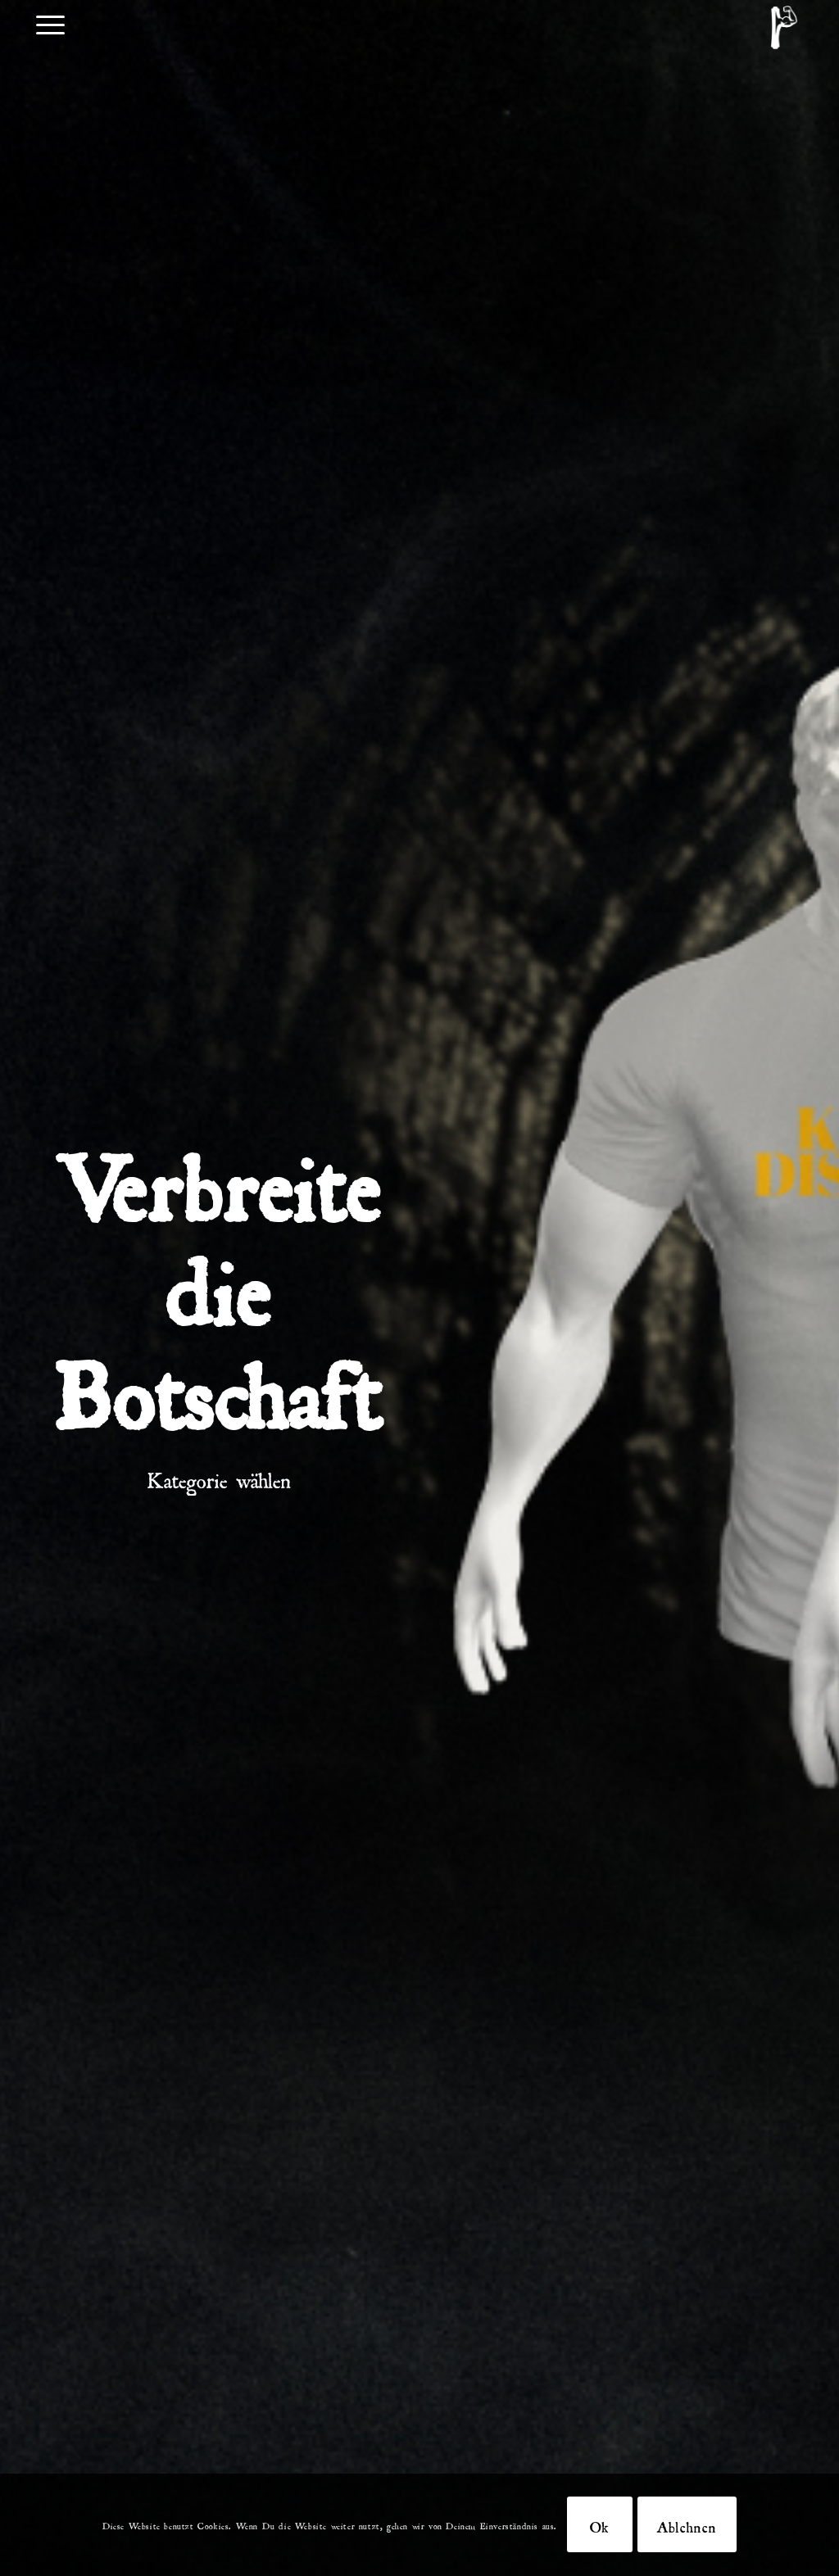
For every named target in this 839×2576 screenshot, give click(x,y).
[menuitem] (50, 23)
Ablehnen (687, 2524)
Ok (600, 2524)
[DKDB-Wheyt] (784, 27)
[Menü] (50, 23)
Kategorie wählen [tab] (219, 1476)
